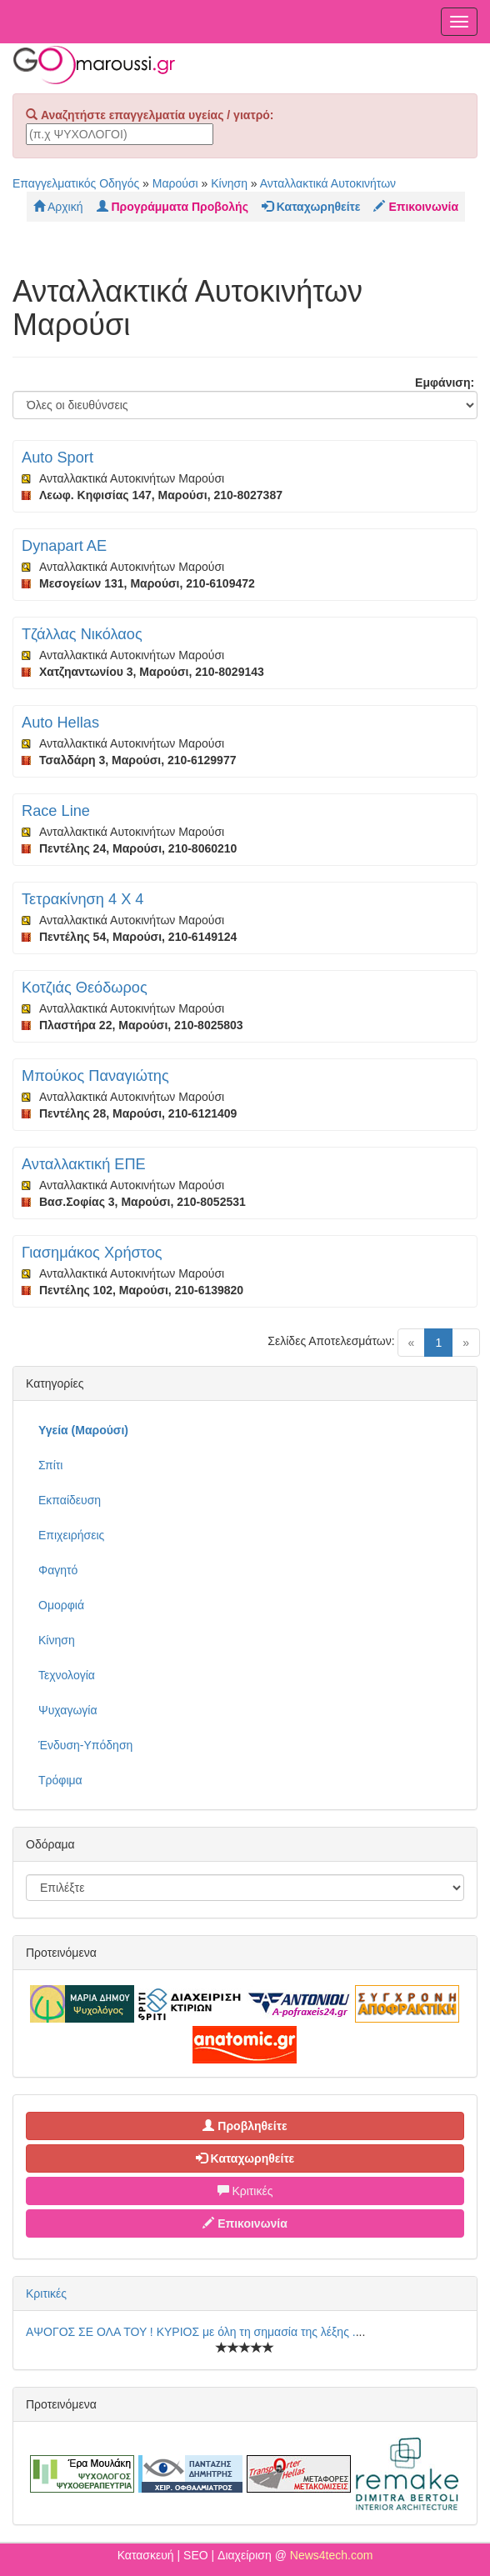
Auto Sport (57, 457)
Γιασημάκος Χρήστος (92, 1252)
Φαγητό (58, 1570)
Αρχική (58, 206)
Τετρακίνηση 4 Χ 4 (82, 899)
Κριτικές (245, 2191)
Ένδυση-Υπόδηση (85, 1745)
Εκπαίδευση (69, 1500)
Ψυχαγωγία (68, 1710)
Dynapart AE (64, 546)
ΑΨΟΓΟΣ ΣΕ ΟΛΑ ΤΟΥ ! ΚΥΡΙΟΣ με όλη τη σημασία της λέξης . (191, 2331)
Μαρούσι (175, 183)
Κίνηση (229, 183)
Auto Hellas (60, 722)
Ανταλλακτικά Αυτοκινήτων (328, 183)
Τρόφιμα (60, 1780)
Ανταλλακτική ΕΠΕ (84, 1164)
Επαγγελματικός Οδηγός (75, 183)
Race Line (56, 811)
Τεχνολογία (66, 1675)
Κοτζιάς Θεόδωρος (85, 987)
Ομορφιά (61, 1605)
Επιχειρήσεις (71, 1535)
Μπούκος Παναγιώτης (95, 1076)
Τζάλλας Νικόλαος (82, 634)
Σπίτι (50, 1465)
